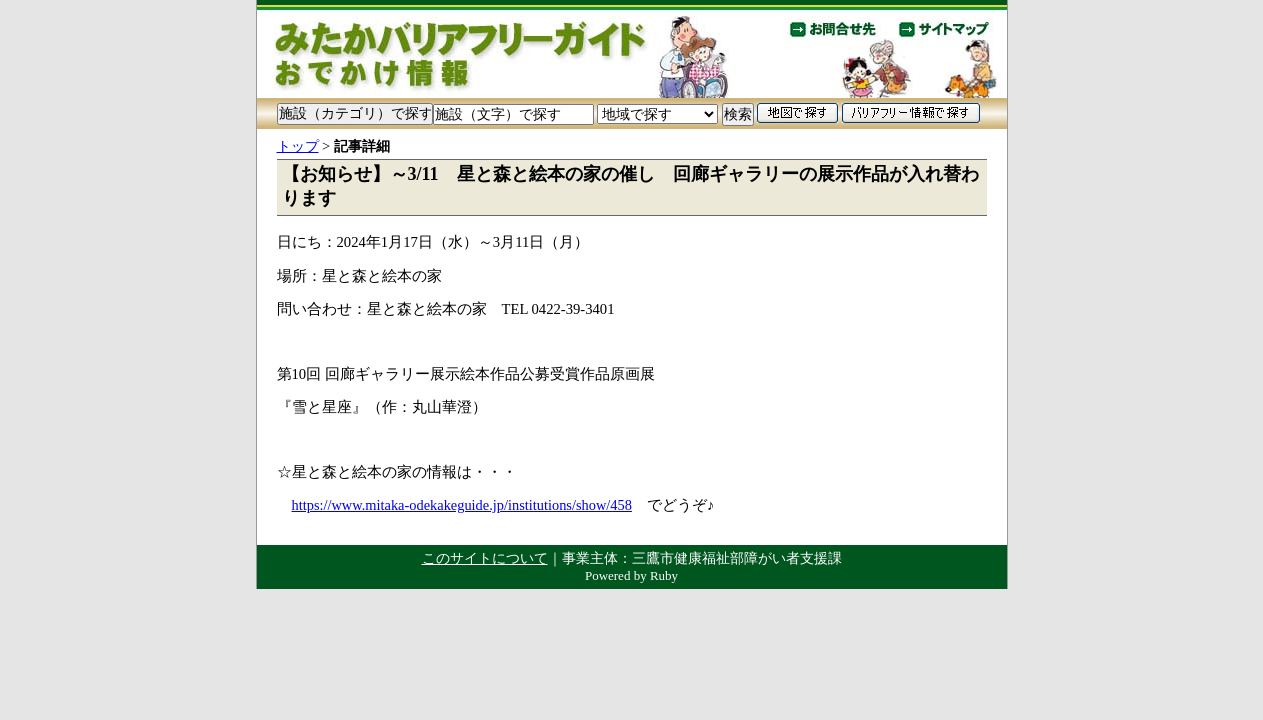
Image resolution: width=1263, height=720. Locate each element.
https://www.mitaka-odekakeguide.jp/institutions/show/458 (462, 505)
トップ (298, 146)
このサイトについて (485, 558)
